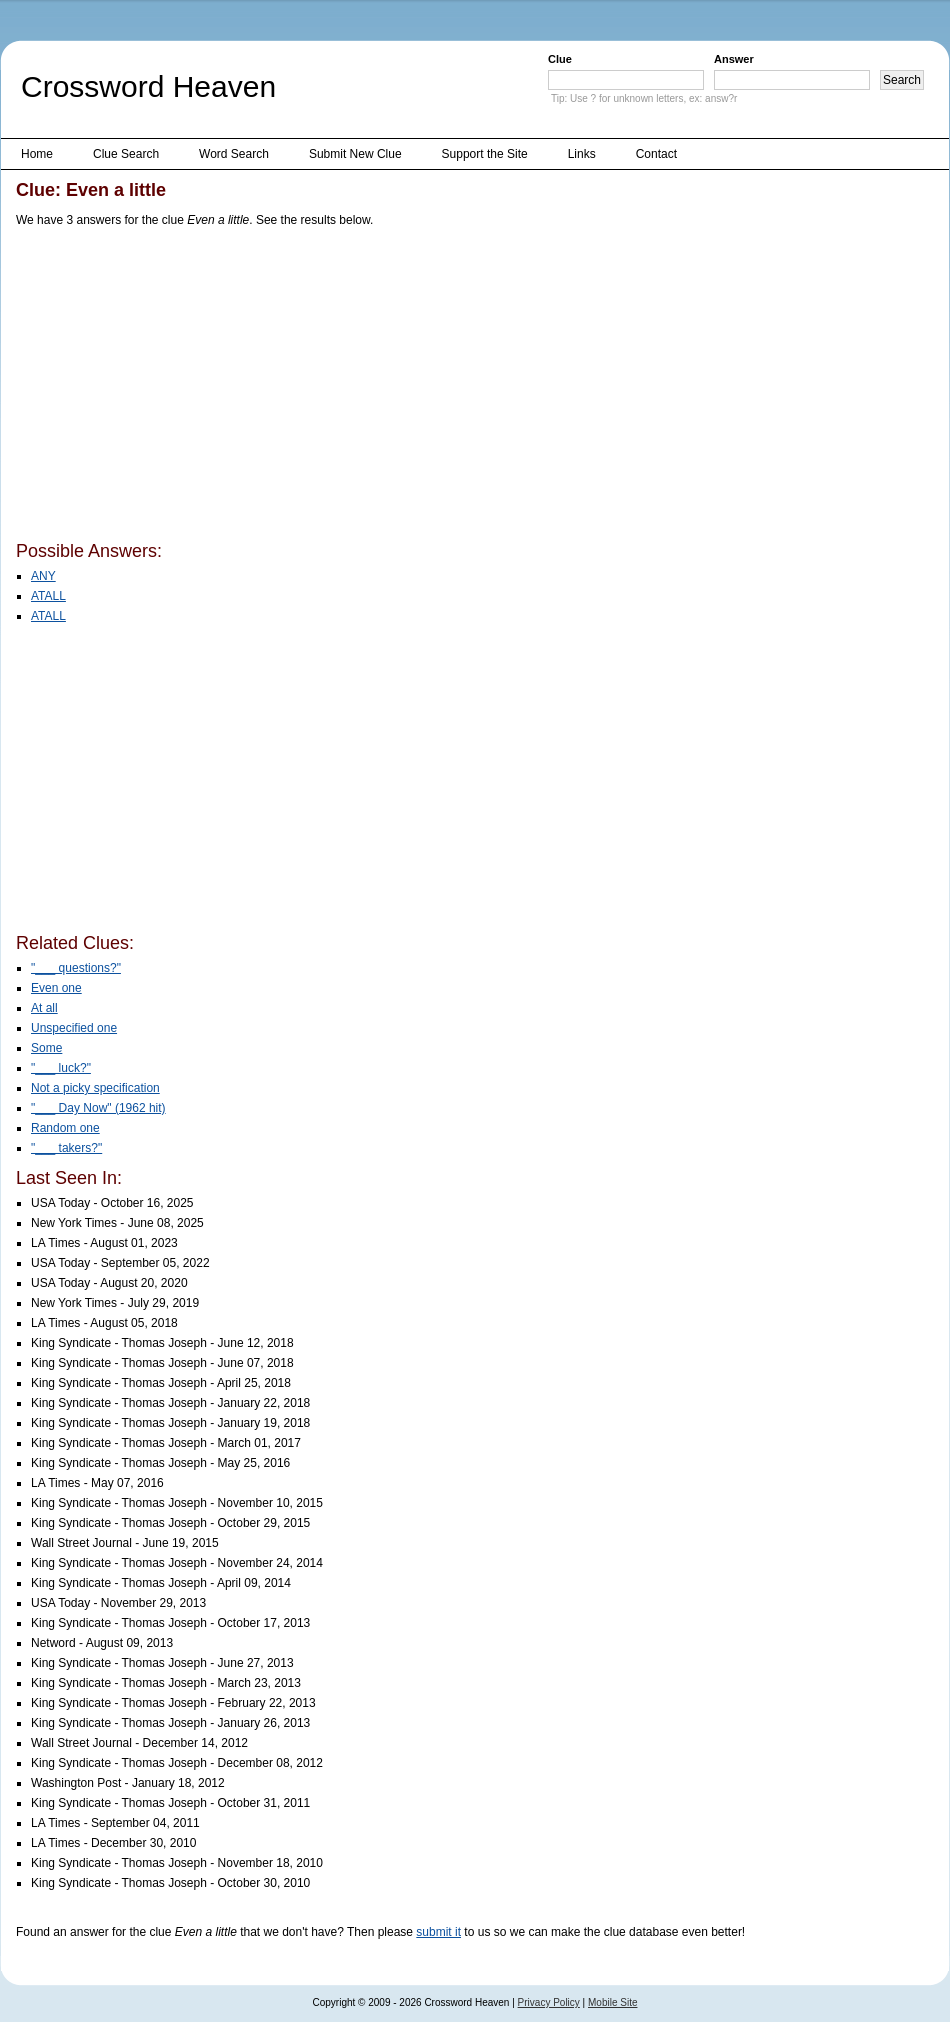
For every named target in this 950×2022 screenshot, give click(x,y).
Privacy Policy (549, 2002)
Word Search (234, 154)
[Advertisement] (293, 388)
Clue (560, 59)
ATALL (48, 596)
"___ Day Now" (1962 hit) (98, 1108)
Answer (734, 59)
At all (44, 1008)
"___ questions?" (76, 968)
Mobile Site (612, 2002)
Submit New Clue (355, 154)
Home (37, 154)
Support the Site (485, 154)
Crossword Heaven (148, 86)
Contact (656, 154)
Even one (56, 988)
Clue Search (126, 154)
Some (46, 1048)
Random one (65, 1128)
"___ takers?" (66, 1148)
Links (582, 154)
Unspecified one (74, 1028)
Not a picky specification (95, 1088)
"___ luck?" (61, 1068)
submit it (438, 1932)
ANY (43, 576)
